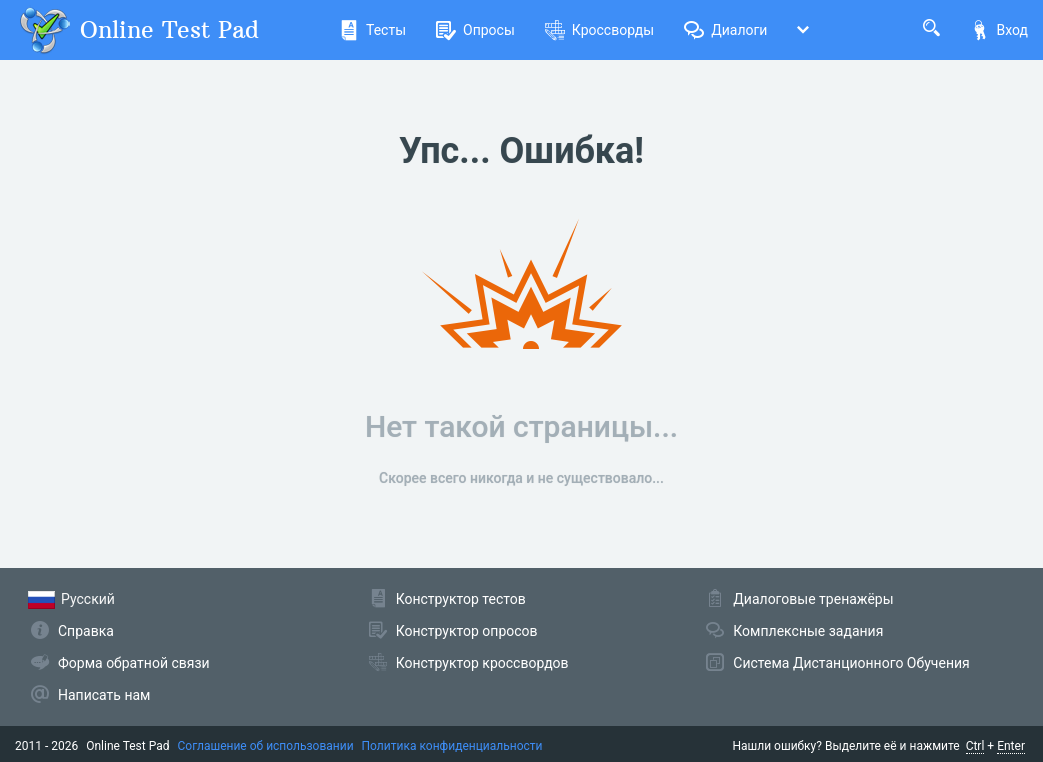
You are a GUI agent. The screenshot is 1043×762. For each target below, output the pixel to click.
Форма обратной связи (134, 663)
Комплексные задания (808, 631)
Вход (999, 30)
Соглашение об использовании (266, 746)
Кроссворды (599, 30)
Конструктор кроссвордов (482, 663)
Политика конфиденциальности (452, 746)
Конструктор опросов (467, 631)
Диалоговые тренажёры (813, 599)
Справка (86, 631)
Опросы (475, 30)
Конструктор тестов (461, 599)
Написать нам (104, 695)
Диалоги (725, 30)
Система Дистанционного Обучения (851, 663)
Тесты (372, 30)
